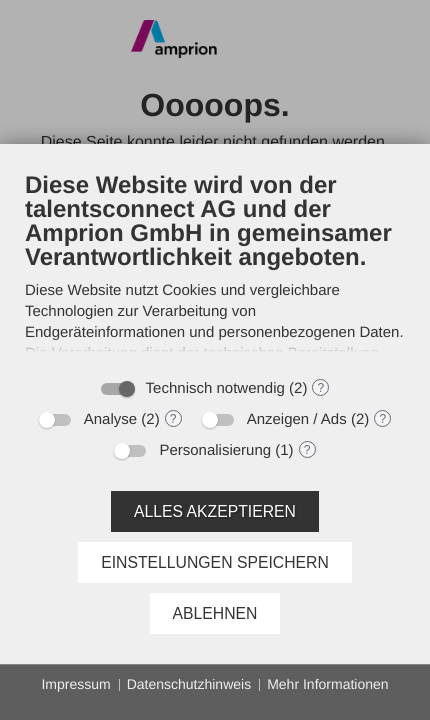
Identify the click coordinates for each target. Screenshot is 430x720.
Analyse (110, 419)
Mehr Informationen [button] (327, 684)
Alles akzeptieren (215, 511)
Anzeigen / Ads (297, 419)
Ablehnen (215, 613)
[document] (215, 268)
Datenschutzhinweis (189, 684)
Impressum (75, 684)
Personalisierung (215, 450)
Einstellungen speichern (215, 562)
